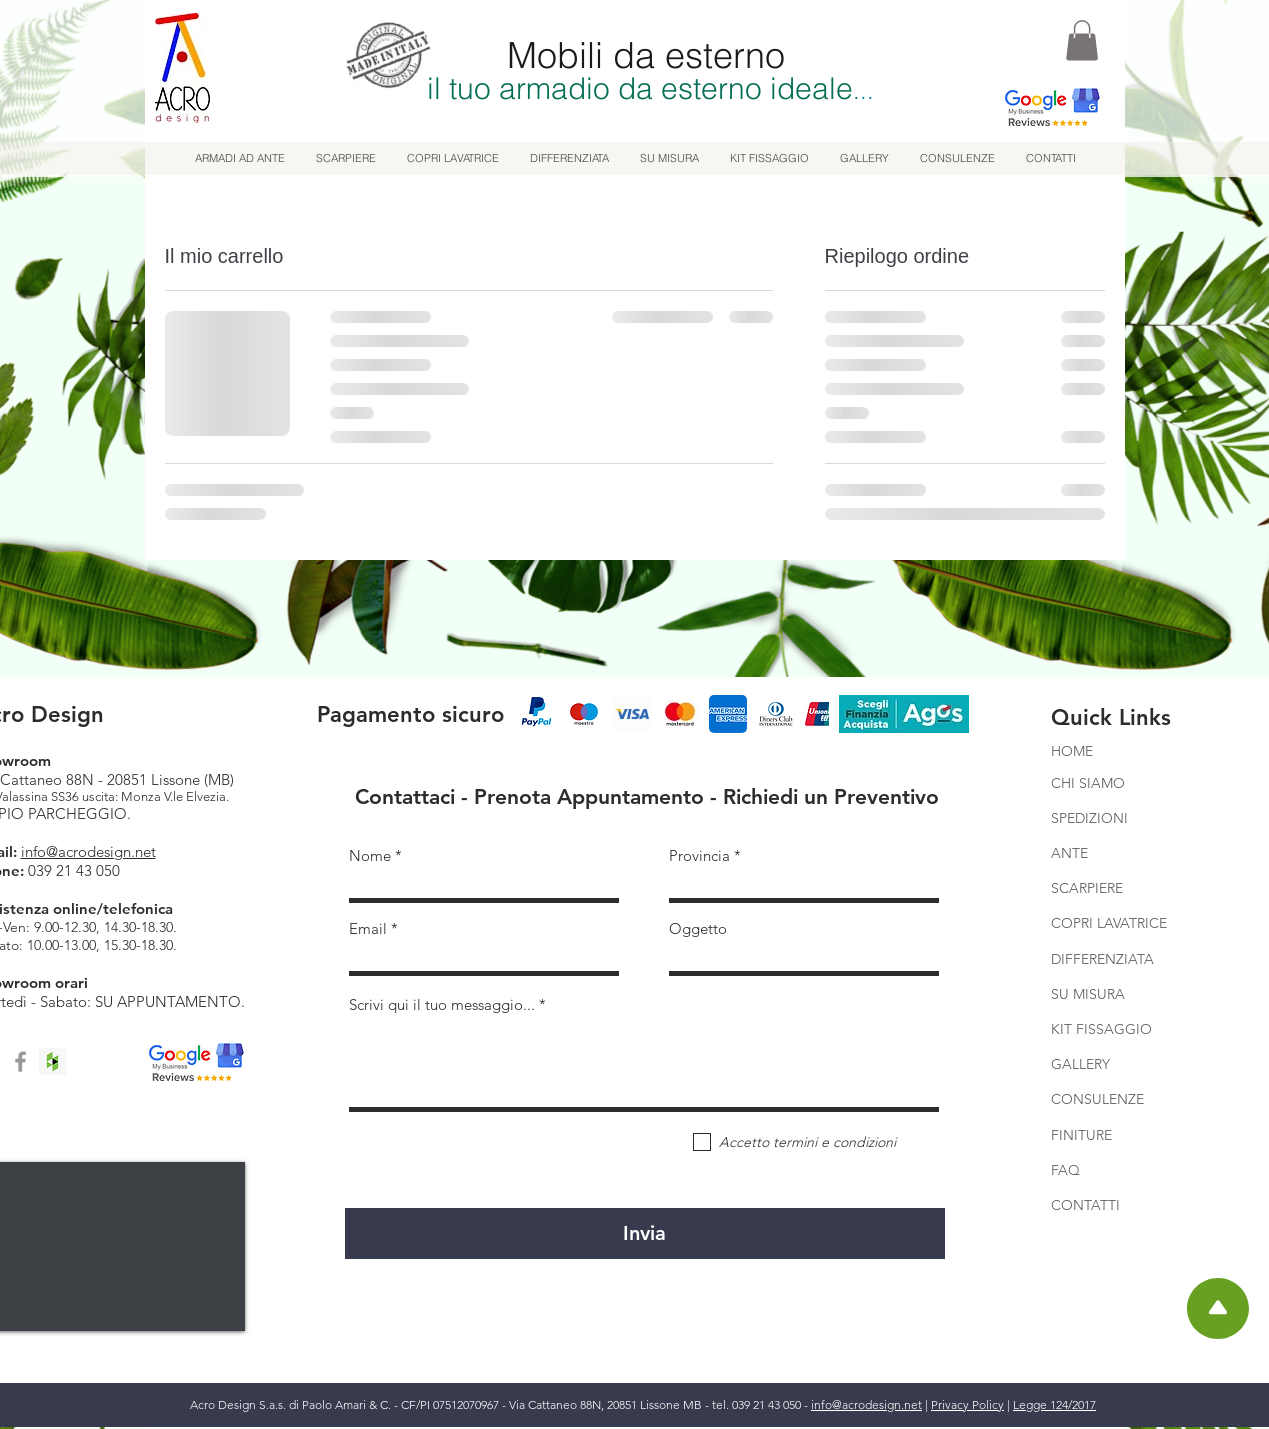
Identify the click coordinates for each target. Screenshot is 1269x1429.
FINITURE (1081, 1135)
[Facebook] (20, 1061)
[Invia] (645, 1233)
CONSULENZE (1097, 1099)
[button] (1082, 40)
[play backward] (542, 714)
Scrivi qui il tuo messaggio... (442, 1004)
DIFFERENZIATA (1102, 959)
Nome (370, 855)
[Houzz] (52, 1061)
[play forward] (804, 714)
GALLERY (1080, 1064)
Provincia (699, 855)
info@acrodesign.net (88, 851)
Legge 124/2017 (1054, 1404)
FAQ (1067, 1170)
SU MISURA (1088, 994)
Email (368, 928)
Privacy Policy (967, 1404)
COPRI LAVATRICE (1109, 923)
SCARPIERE (1087, 888)
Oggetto (698, 928)
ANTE (1069, 853)
